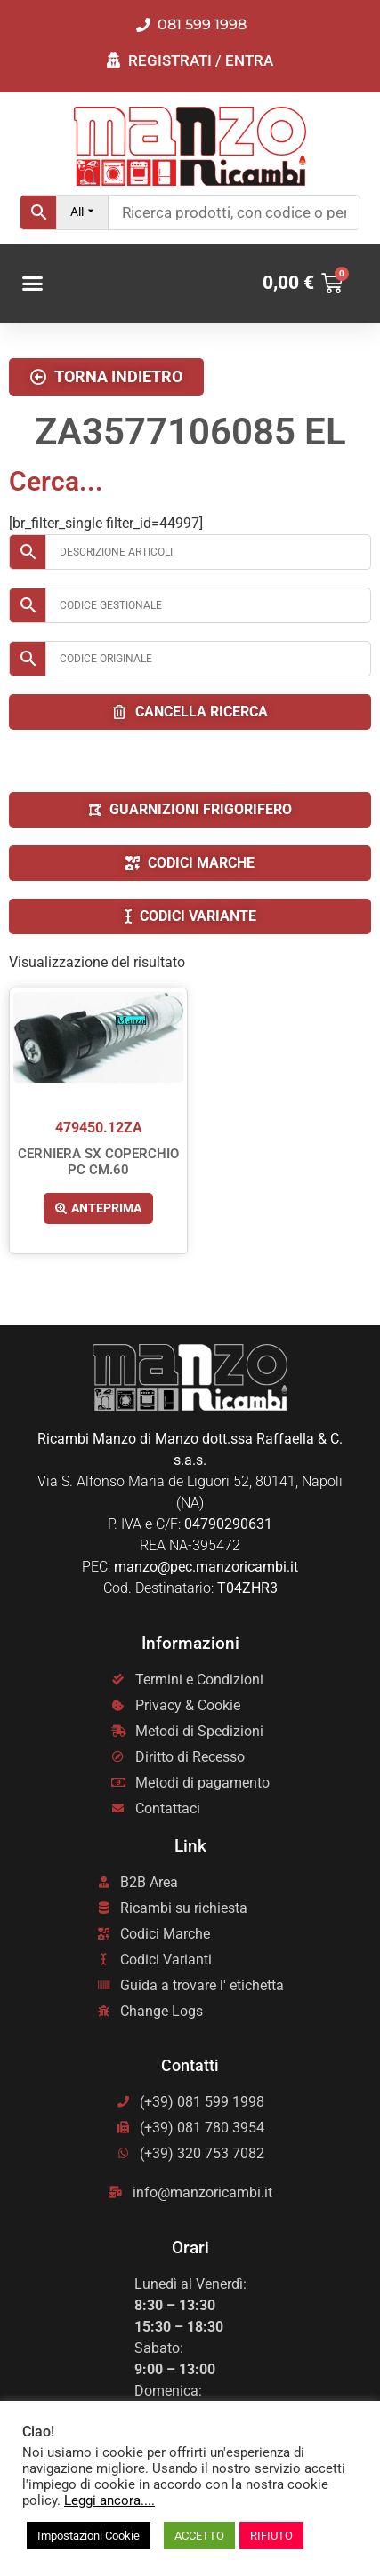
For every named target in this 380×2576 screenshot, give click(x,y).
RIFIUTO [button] (271, 2535)
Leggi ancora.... (109, 2500)
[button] (33, 283)
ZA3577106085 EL (190, 431)
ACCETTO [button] (199, 2535)
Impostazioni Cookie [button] (88, 2535)
